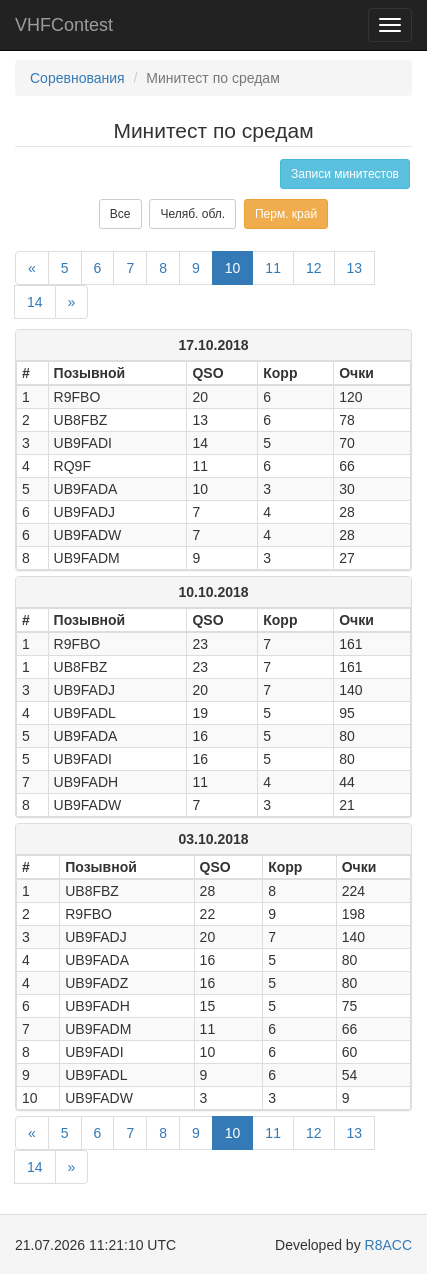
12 (314, 268)
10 (233, 268)
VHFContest (64, 25)
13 (355, 268)
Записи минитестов (345, 174)
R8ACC (388, 1245)
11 (273, 268)
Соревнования (77, 78)
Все (120, 214)
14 (35, 302)
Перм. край (286, 214)
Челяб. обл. (192, 214)
